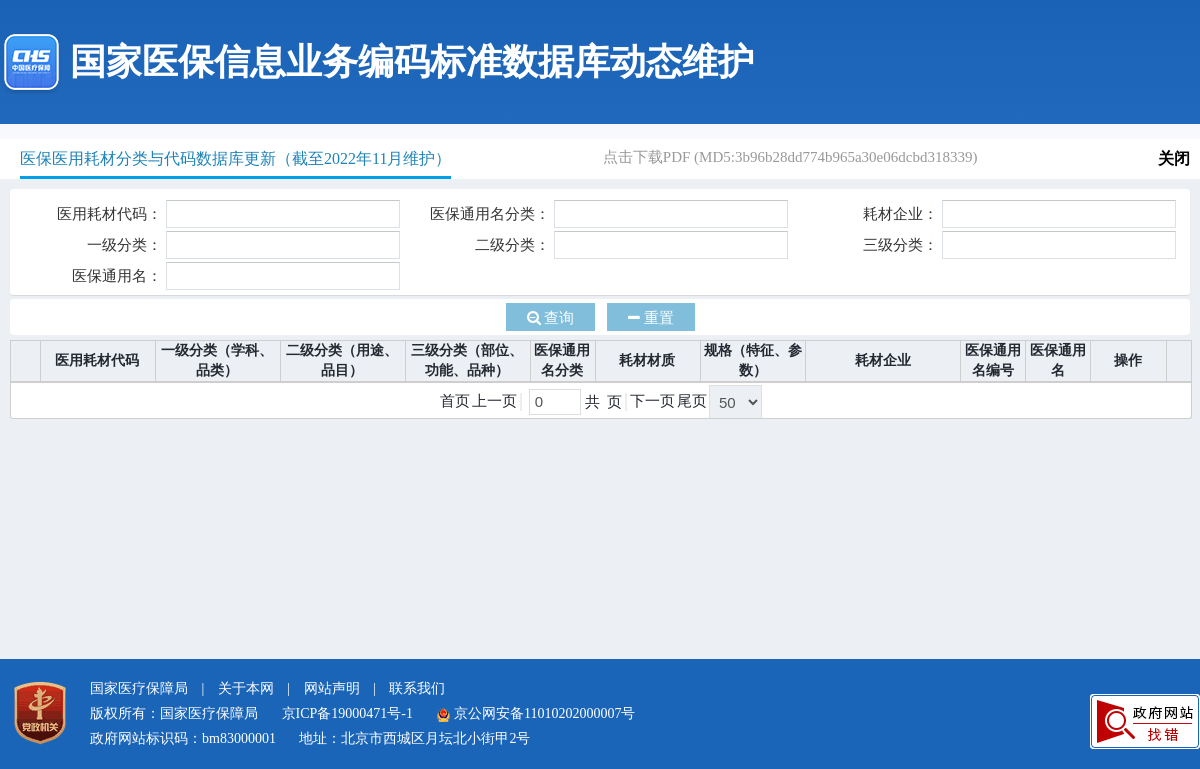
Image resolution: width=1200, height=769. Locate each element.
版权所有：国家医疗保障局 (174, 713)
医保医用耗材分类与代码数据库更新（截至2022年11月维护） (235, 158)
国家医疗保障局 (139, 688)
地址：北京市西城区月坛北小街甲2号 (414, 738)
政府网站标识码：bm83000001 (183, 738)
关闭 (1174, 158)
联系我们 (417, 688)
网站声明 (332, 688)
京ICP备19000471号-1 (347, 713)
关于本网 (246, 688)
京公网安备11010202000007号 (535, 713)
